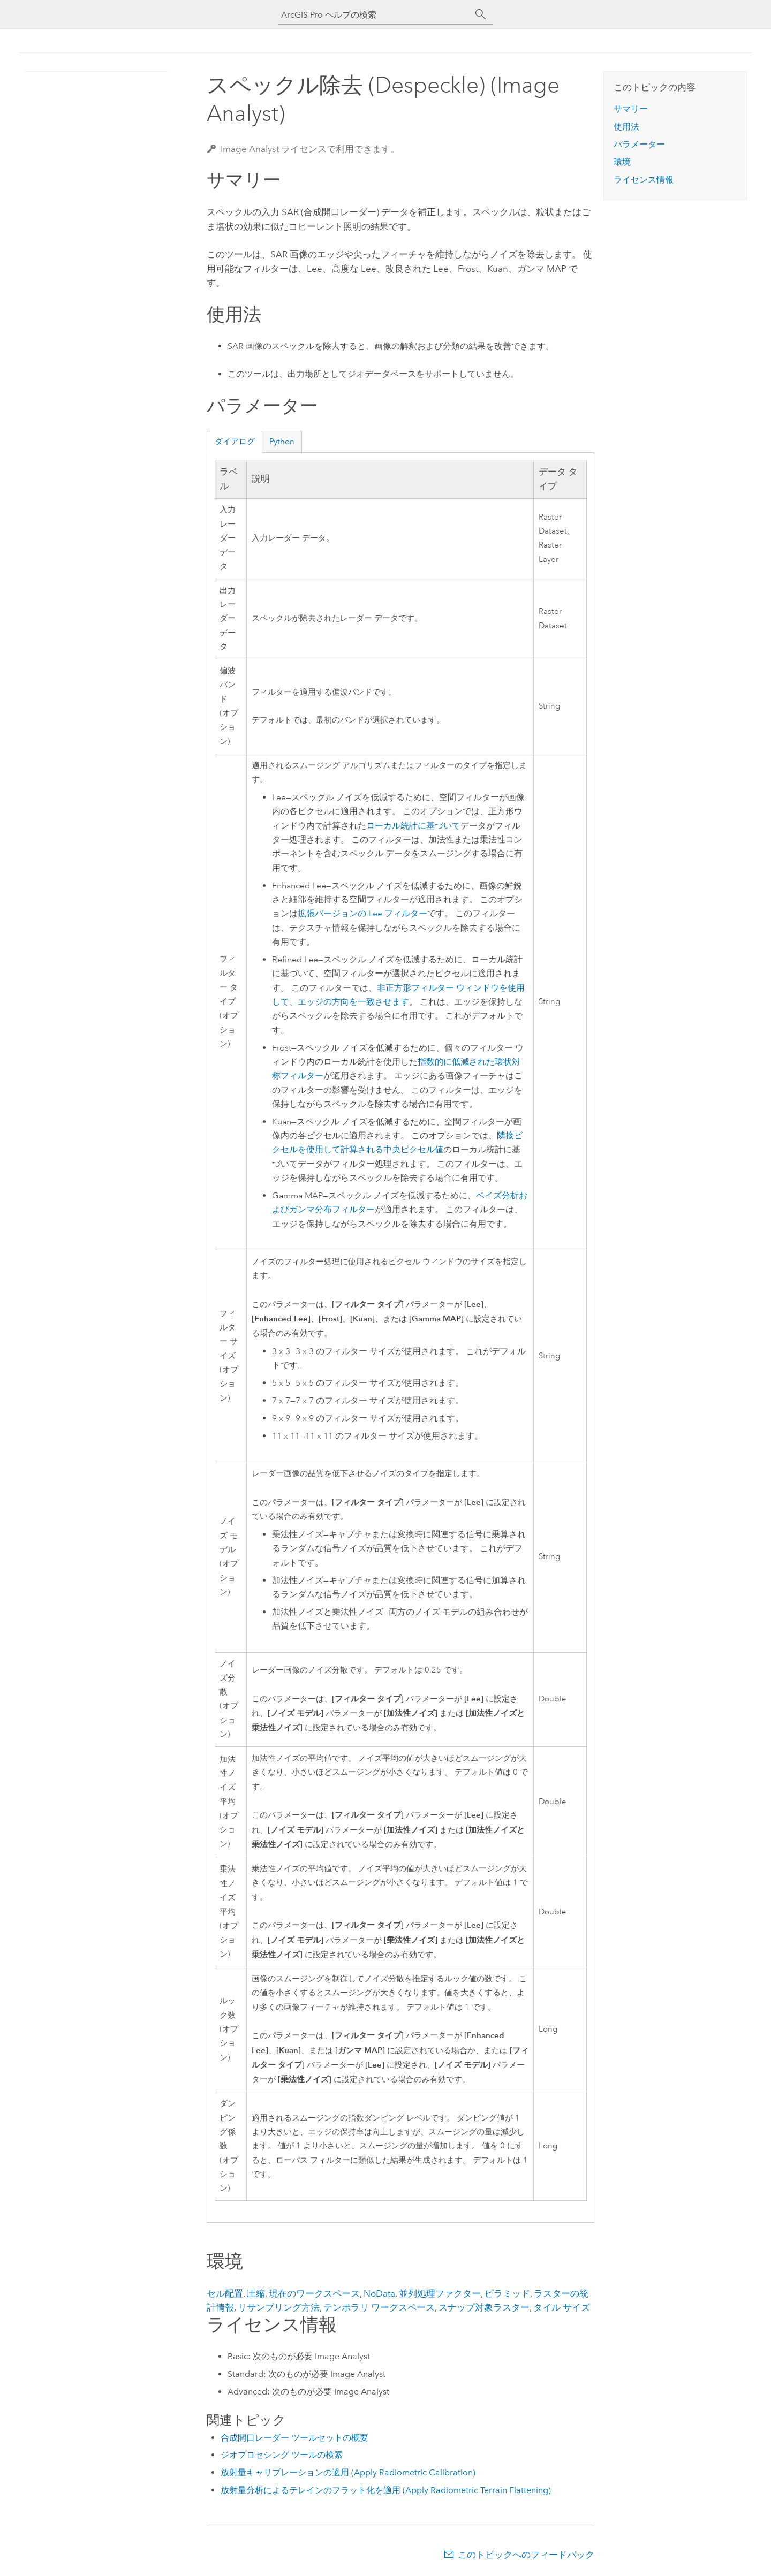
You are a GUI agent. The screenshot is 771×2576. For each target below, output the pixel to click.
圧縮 (256, 2293)
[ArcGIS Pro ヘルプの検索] (374, 14)
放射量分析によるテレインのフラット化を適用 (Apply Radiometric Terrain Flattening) (386, 2490)
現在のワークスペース (314, 2293)
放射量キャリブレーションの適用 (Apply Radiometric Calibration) (348, 2472)
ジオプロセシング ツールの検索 (282, 2455)
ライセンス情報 (644, 179)
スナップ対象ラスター (484, 2307)
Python (281, 441)
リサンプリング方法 (279, 2307)
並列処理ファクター (440, 2293)
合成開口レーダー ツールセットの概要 (294, 2438)
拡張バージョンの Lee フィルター (362, 913)
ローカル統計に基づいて (413, 825)
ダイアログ (235, 441)
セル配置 (225, 2293)
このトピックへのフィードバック (526, 2554)
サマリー (631, 109)
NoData (379, 2293)
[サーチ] (480, 14)
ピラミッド (507, 2293)
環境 (622, 162)
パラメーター (639, 144)
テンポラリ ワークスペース (379, 2307)
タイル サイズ (561, 2307)
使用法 (626, 126)
